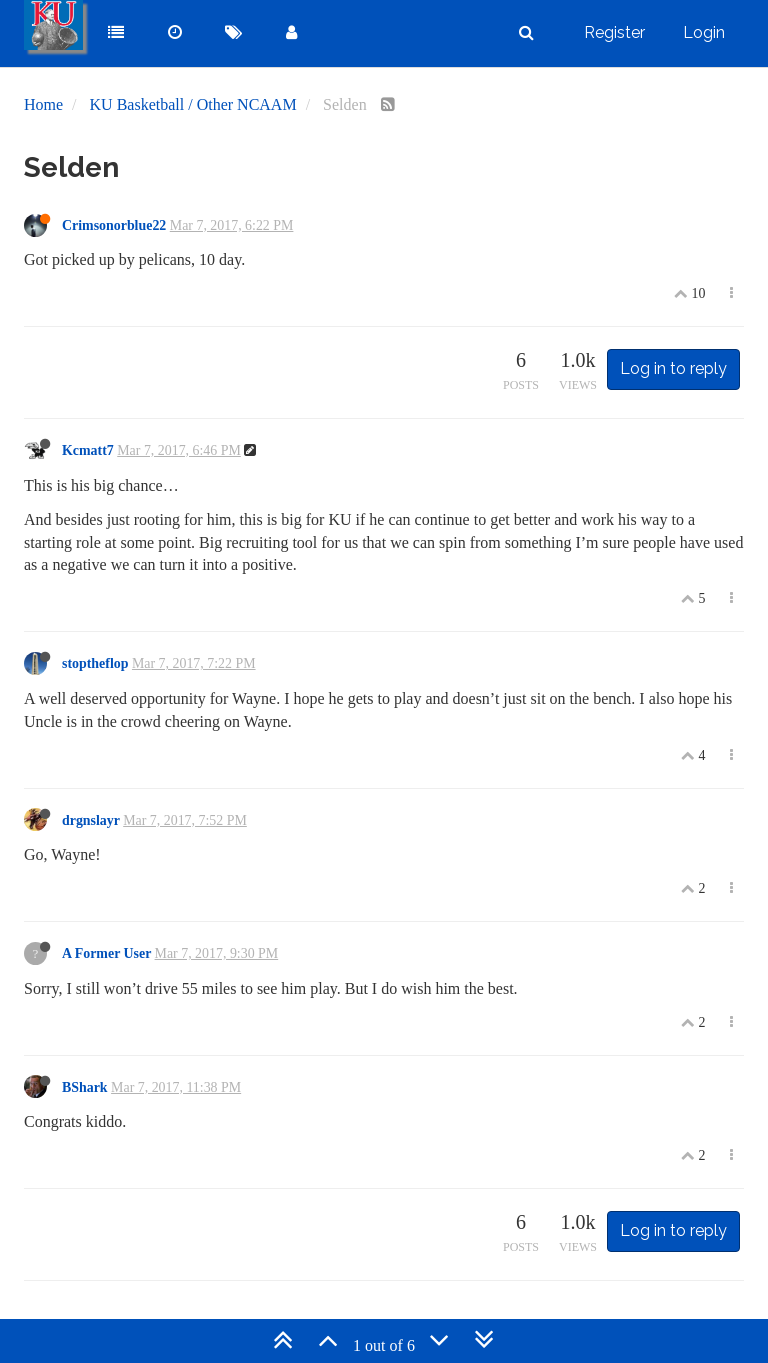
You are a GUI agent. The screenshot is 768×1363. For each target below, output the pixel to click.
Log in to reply (673, 368)
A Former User (106, 953)
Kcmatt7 (88, 450)
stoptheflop (95, 663)
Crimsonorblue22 (114, 225)
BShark (85, 1087)
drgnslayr (91, 820)
